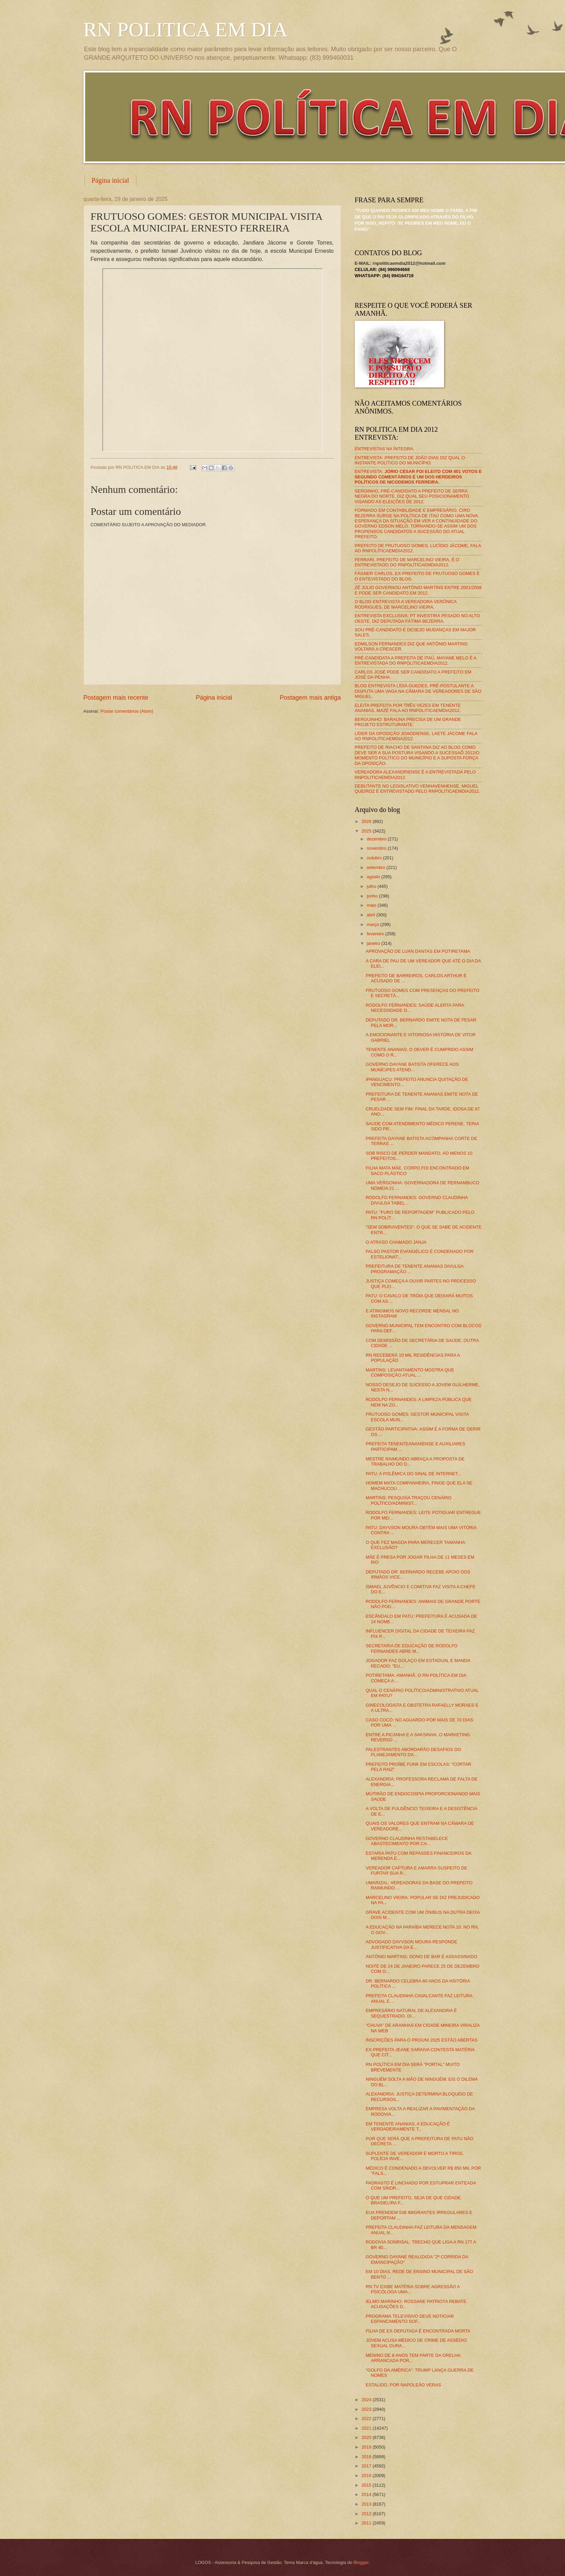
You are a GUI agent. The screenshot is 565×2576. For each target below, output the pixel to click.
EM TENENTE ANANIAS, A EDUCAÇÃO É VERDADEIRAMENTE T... (408, 2126)
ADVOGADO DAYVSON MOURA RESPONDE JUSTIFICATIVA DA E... (411, 1944)
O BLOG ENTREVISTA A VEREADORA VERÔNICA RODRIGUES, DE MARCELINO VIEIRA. (406, 604)
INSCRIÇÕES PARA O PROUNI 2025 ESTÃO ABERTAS (422, 2040)
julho (372, 886)
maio (372, 905)
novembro (377, 848)
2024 (366, 2399)
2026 (366, 821)
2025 (366, 831)
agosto (374, 876)
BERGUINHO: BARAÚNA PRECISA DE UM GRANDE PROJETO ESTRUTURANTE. (408, 722)
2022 (366, 2418)
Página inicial (110, 180)
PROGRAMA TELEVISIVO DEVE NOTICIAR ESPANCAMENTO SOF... (410, 2319)
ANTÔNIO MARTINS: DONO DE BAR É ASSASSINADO (421, 1956)
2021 (366, 2428)
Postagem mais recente (115, 697)
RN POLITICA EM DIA (185, 29)
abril (371, 914)
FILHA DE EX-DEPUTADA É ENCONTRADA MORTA (418, 2331)
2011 (366, 2523)
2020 (366, 2437)
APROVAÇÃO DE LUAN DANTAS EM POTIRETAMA (418, 951)
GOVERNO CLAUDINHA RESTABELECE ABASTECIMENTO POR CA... (407, 1841)
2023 (366, 2409)
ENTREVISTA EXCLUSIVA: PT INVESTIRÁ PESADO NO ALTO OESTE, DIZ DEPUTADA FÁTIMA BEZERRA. (417, 618)
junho (373, 896)
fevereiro (376, 933)
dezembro (377, 838)
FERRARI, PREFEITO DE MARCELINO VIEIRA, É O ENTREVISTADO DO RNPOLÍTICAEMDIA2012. (407, 562)
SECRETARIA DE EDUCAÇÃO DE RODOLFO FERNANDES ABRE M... (411, 1648)
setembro (376, 867)
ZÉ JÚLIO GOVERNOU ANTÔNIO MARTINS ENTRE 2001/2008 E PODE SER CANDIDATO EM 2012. (418, 590)
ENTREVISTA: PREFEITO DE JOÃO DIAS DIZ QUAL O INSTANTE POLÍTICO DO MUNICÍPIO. (410, 460)
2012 (366, 2513)
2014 (366, 2494)
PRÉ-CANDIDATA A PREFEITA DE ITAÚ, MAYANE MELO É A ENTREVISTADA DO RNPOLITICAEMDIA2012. (415, 660)
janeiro (374, 943)
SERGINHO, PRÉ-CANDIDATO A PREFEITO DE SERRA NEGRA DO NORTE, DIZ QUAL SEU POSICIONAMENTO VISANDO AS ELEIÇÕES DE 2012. (412, 496)
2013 (366, 2504)
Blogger (361, 2562)
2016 (366, 2475)
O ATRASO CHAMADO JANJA (396, 1242)
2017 (366, 2465)
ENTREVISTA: (418, 477)
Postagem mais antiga (310, 697)
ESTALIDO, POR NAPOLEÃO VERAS (403, 2384)
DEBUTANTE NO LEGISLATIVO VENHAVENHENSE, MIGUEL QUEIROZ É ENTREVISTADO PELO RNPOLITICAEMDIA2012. (417, 788)
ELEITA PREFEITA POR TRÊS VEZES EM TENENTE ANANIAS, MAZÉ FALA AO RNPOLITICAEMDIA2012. (408, 708)
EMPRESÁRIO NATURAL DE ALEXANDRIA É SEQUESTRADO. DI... (411, 2013)
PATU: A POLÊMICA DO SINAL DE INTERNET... (413, 1473)
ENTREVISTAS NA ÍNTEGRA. (385, 448)
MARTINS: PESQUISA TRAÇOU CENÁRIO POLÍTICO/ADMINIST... (409, 1500)
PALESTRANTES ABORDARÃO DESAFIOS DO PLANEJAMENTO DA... (413, 1752)
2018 (366, 2456)
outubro (375, 857)
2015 (366, 2485)
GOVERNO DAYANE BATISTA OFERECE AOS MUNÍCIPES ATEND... (412, 1067)
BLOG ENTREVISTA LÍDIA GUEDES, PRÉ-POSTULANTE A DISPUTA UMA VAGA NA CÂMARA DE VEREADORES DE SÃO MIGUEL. (418, 691)
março (373, 924)
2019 (366, 2447)
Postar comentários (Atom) (127, 711)
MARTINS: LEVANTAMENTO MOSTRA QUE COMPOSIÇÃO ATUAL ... (410, 1372)
